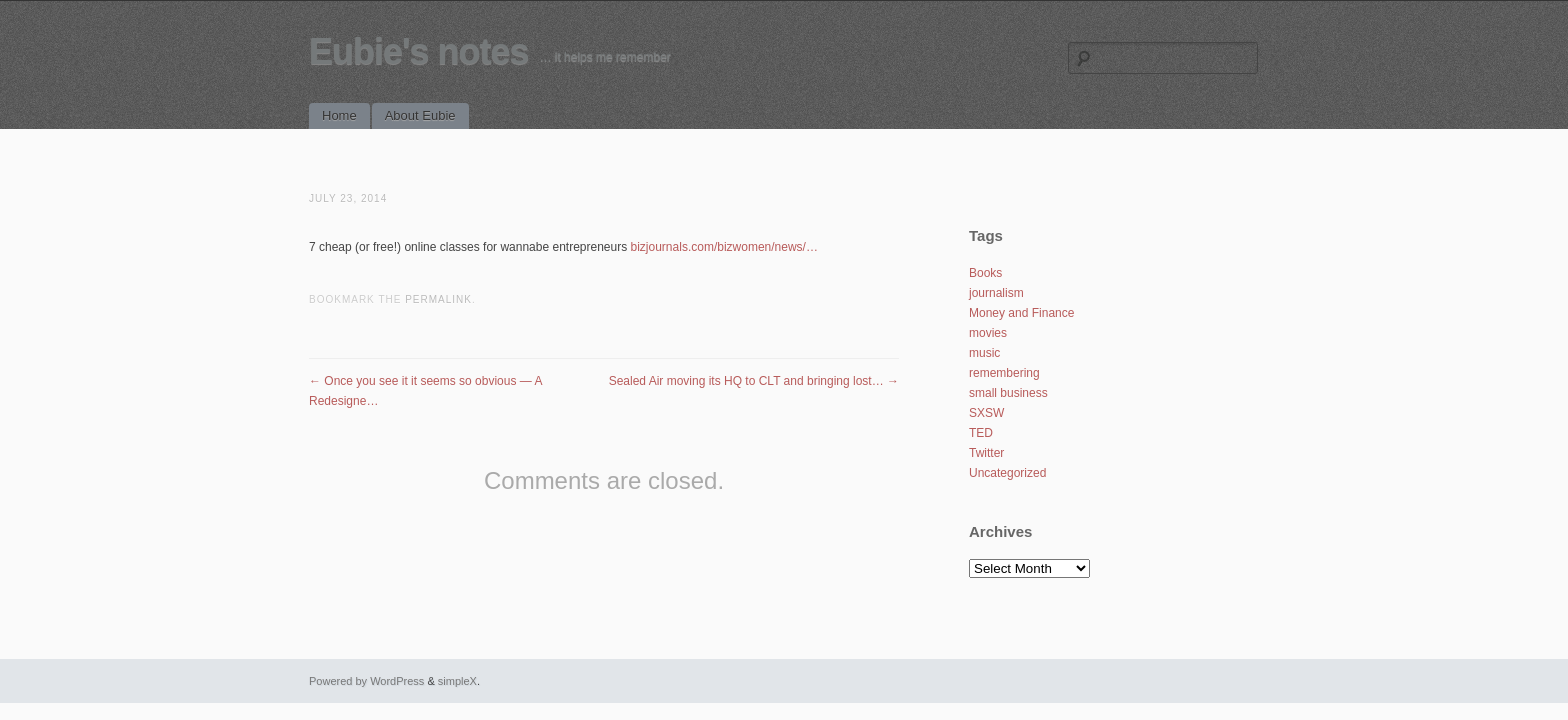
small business (1008, 393)
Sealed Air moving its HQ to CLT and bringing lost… (754, 381)
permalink (438, 299)
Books (985, 273)
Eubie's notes (419, 51)
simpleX (457, 681)
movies (988, 333)
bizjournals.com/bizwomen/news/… (724, 247)
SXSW (986, 413)
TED (981, 433)
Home (339, 115)
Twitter (986, 453)
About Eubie (420, 115)
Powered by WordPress (366, 681)
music (984, 353)
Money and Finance (1021, 313)
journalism (996, 293)
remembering (1004, 373)
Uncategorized (1007, 473)
